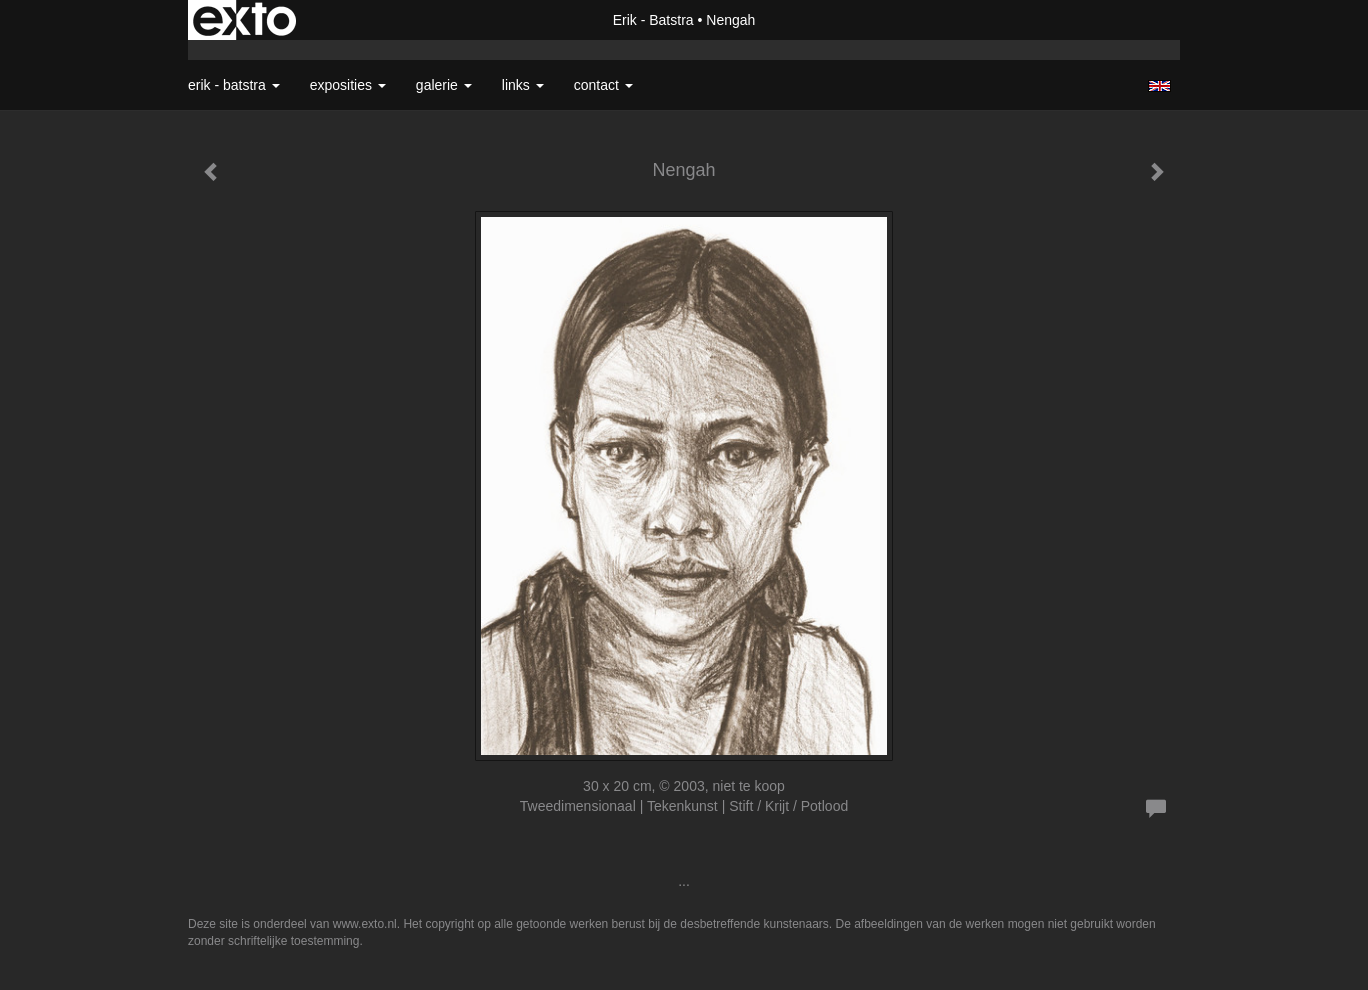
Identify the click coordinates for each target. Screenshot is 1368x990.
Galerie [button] (444, 85)
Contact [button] (603, 85)
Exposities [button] (348, 85)
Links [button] (523, 85)
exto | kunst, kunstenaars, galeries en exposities (244, 20)
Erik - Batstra (653, 20)
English (1159, 86)
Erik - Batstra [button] (234, 85)
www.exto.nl (365, 924)
